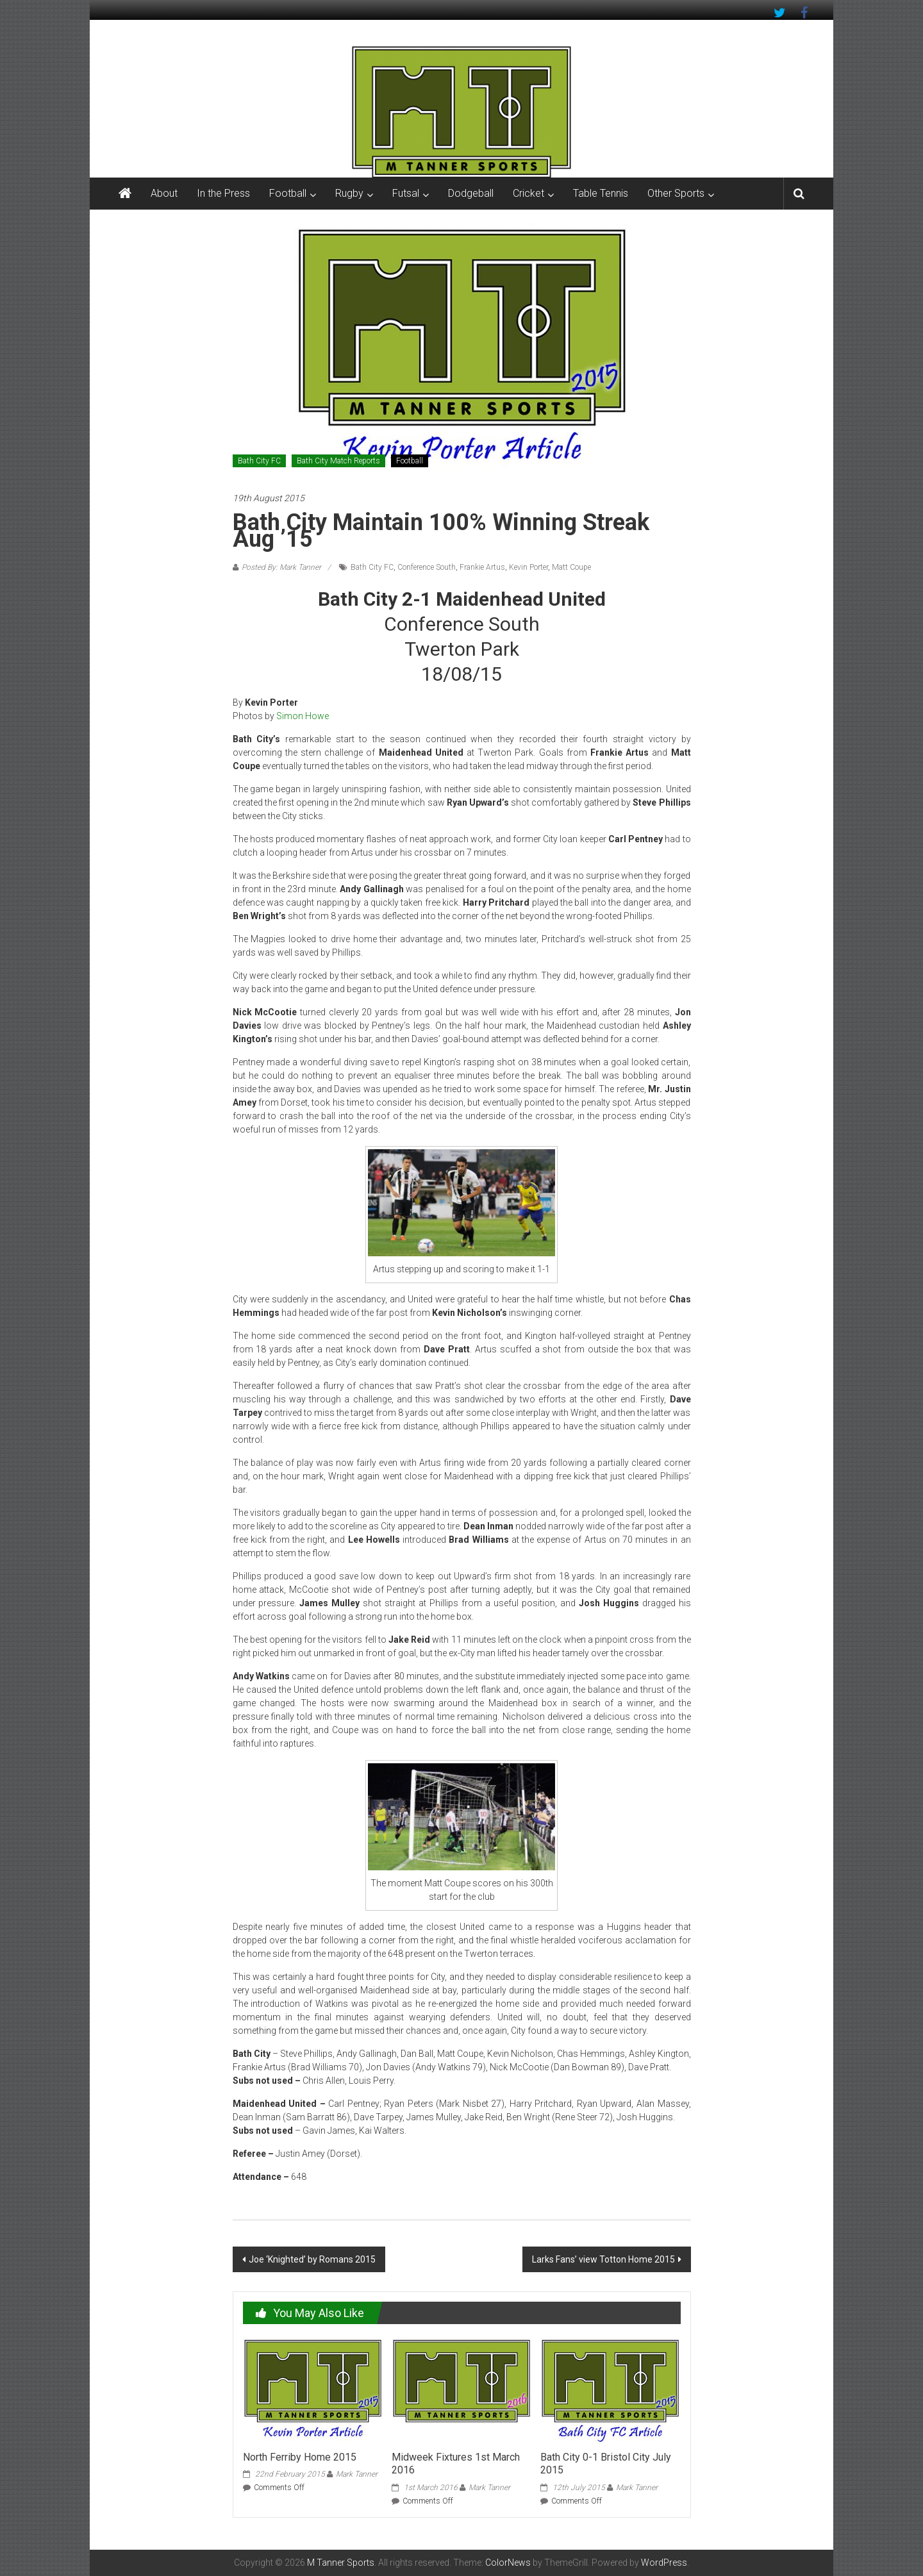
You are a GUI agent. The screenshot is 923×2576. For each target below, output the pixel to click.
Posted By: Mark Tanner (281, 567)
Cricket (528, 193)
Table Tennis (600, 193)
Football (287, 193)
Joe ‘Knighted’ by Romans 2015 (312, 2259)
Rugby (349, 193)
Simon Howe (302, 716)
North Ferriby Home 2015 (299, 2457)
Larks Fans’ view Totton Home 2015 (603, 2259)
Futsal (405, 193)
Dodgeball (471, 193)
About (164, 193)
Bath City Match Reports (338, 460)
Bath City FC (259, 460)
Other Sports (675, 193)
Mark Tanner (357, 2474)
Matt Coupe (571, 567)
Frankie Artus (482, 567)
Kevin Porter (528, 567)
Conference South (426, 567)
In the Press (223, 193)
